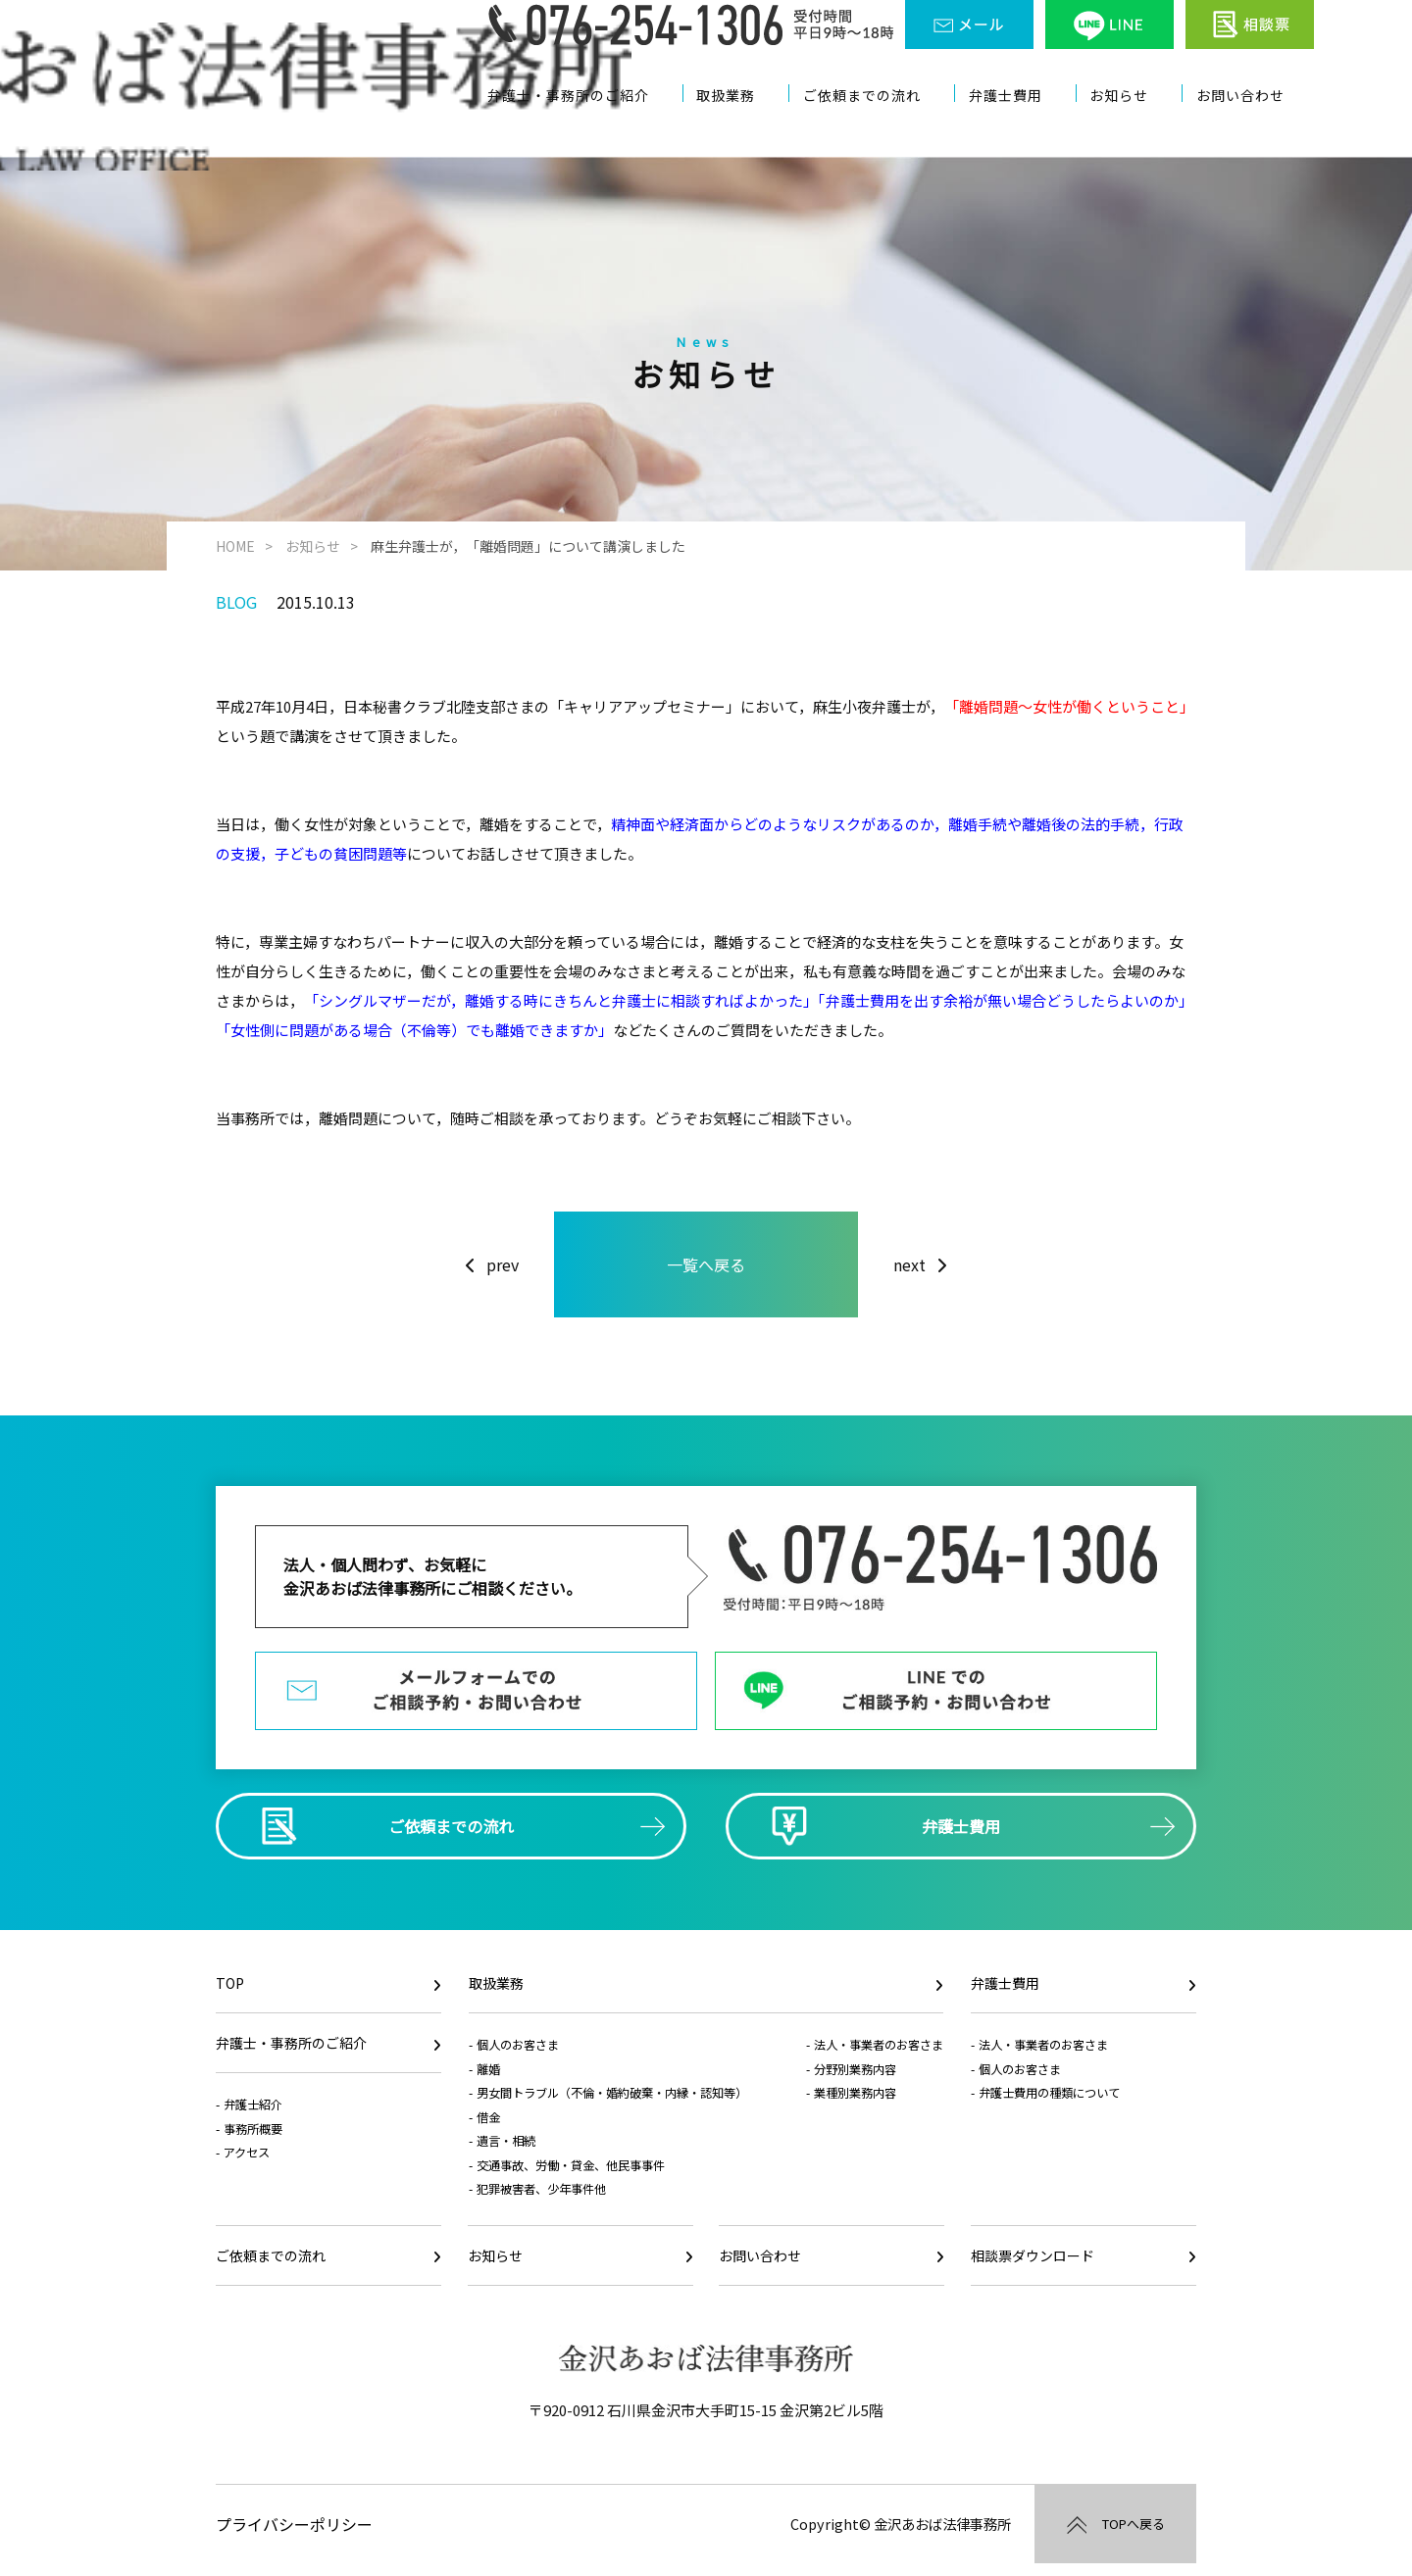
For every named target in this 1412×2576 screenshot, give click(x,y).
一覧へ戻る (706, 1260)
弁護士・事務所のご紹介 (589, 125)
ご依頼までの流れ (880, 125)
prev (502, 1260)
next (909, 1260)
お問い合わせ (1251, 125)
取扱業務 (746, 125)
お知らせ (1132, 125)
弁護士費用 (1022, 125)
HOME (235, 546)
